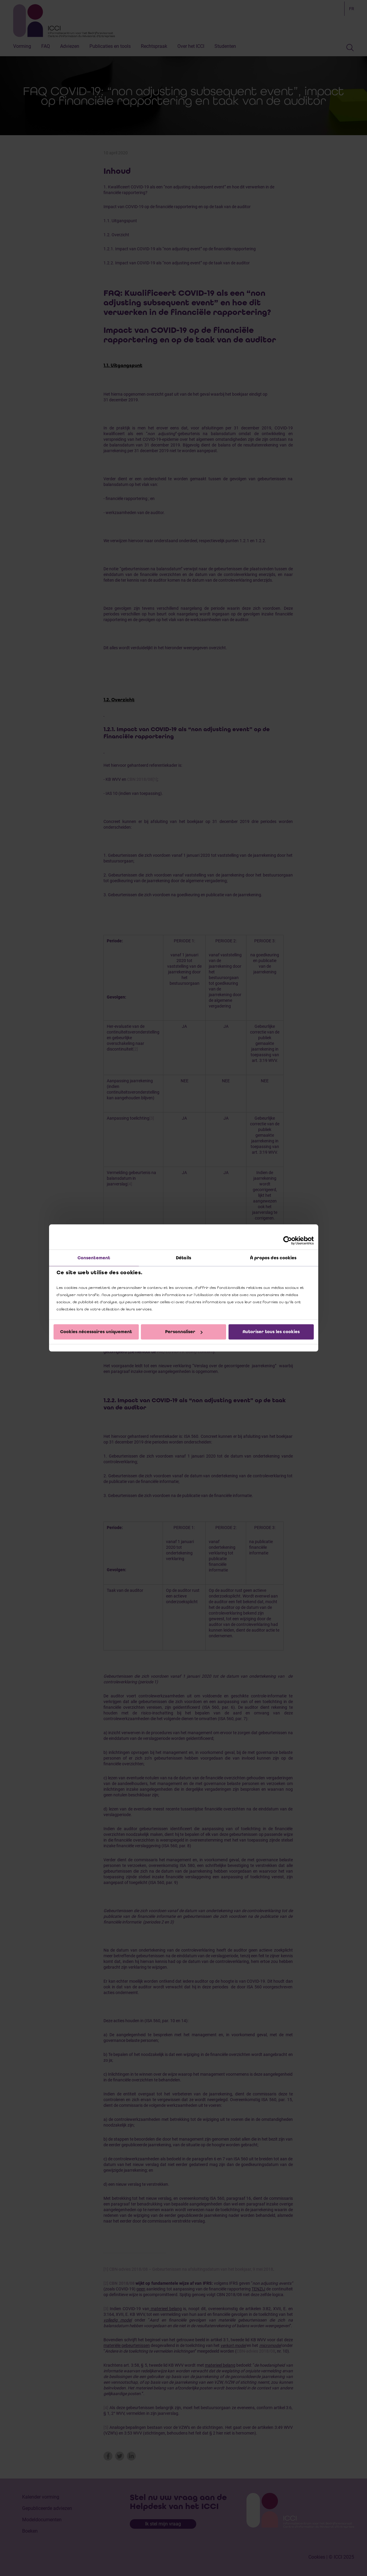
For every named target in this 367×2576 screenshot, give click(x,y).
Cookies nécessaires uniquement (96, 1331)
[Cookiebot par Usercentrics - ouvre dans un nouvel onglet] (287, 1240)
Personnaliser (183, 1331)
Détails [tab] (183, 1257)
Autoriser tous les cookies (271, 1331)
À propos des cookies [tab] (273, 1257)
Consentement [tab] (93, 1257)
